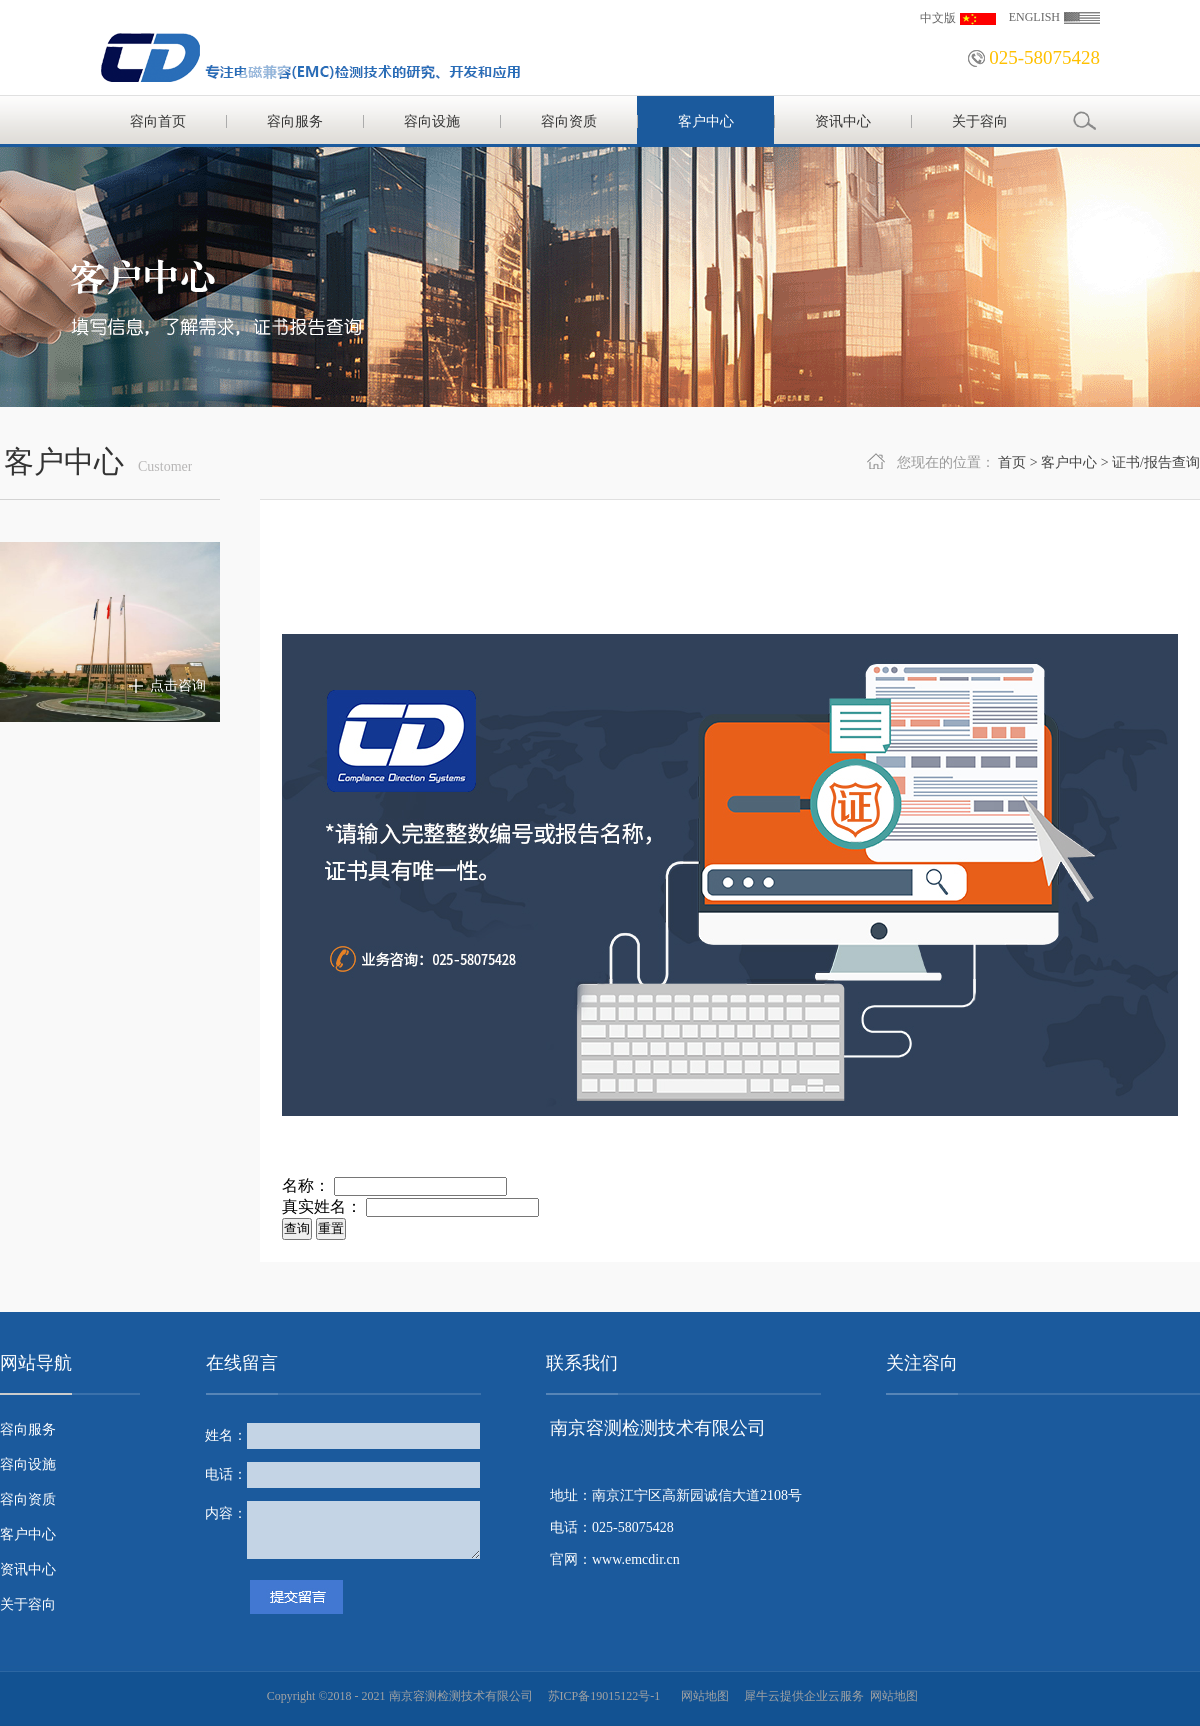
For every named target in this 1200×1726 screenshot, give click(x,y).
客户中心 (1069, 462)
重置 (331, 1228)
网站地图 (702, 1696)
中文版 (938, 18)
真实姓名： (322, 1206)
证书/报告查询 (1156, 462)
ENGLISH (1034, 17)
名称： (306, 1185)
